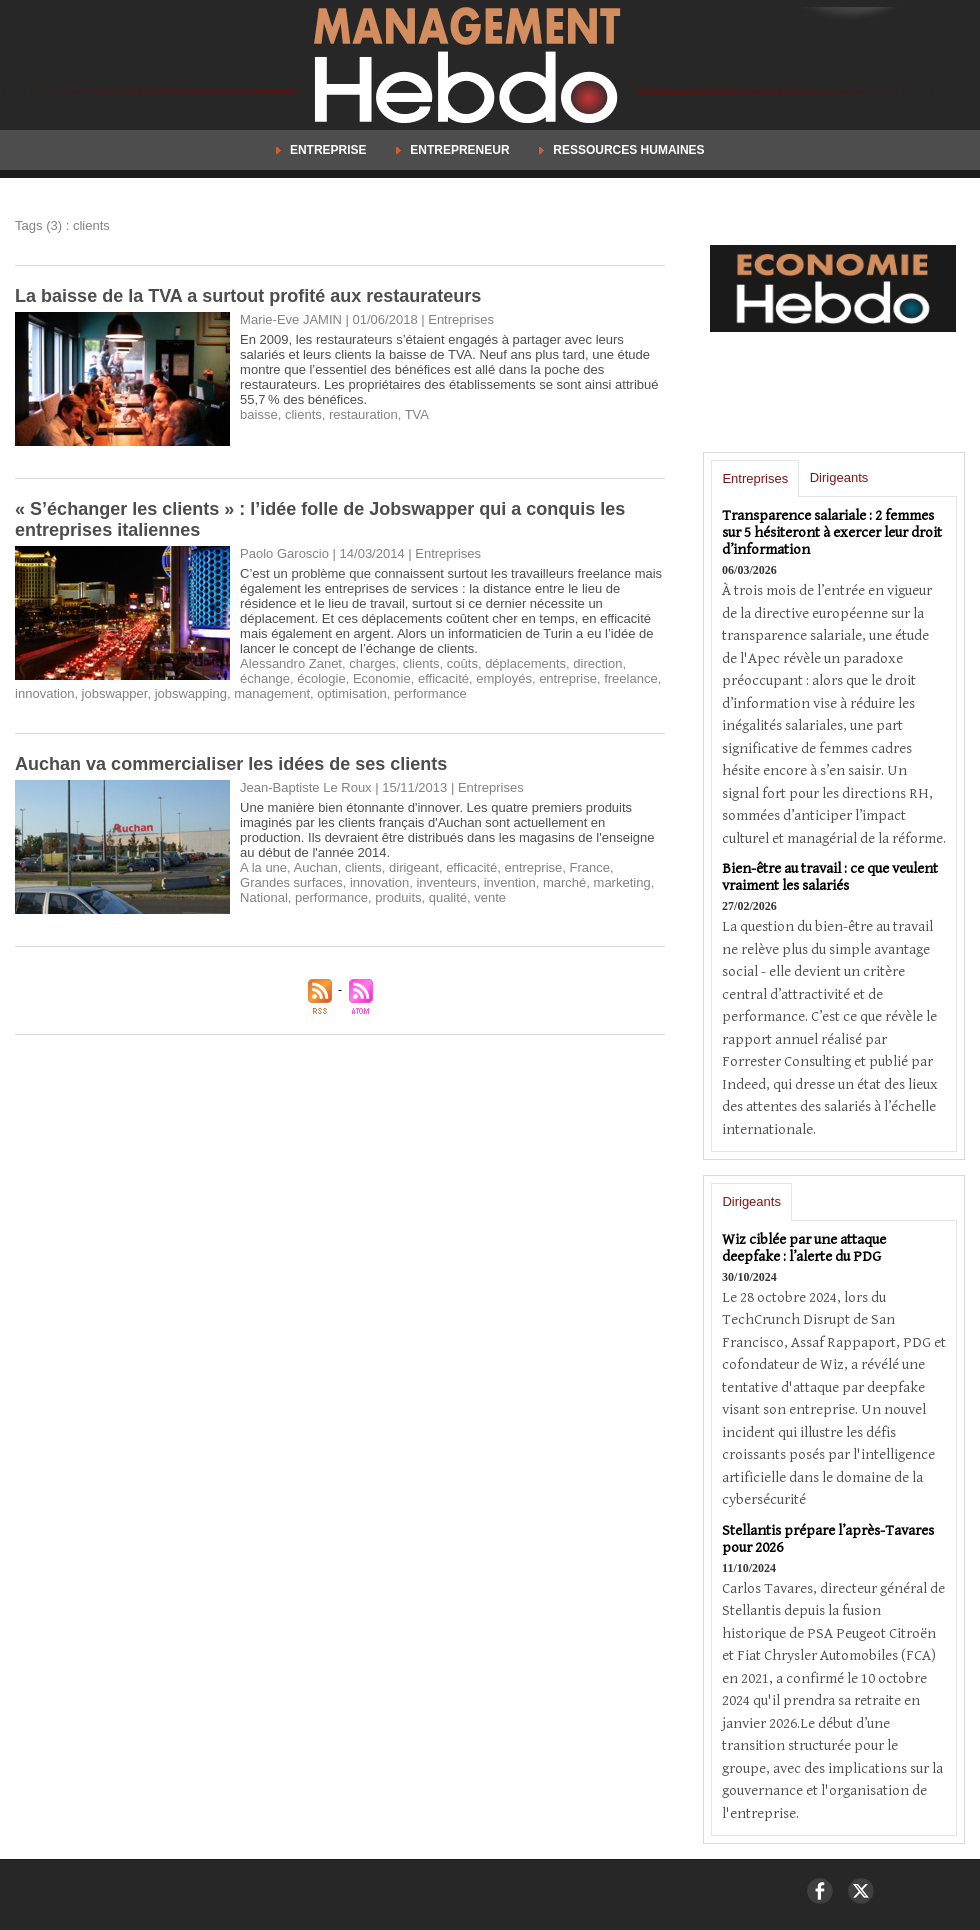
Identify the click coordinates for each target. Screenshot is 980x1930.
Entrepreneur (454, 150)
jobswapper (115, 693)
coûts (462, 663)
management (272, 693)
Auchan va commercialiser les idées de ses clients (231, 764)
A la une (263, 867)
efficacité (443, 678)
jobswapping (191, 693)
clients (303, 414)
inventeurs (446, 882)
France (590, 867)
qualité (448, 897)
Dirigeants (839, 477)
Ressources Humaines (622, 150)
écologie (321, 678)
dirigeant (414, 867)
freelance (630, 678)
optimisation (351, 693)
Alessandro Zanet (291, 663)
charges (372, 663)
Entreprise (323, 150)
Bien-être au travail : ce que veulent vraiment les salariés (830, 877)
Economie (382, 678)
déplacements (525, 663)
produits (398, 897)
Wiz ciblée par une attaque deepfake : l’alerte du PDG (804, 1248)
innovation (44, 693)
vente (490, 897)
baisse (259, 414)
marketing (622, 882)
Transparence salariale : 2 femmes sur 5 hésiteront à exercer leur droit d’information (832, 532)
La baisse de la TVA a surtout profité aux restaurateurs (248, 296)
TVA (417, 414)
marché (564, 882)
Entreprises (755, 478)
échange (265, 678)
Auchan (316, 867)
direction (597, 663)
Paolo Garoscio (284, 553)
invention (510, 882)
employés (504, 678)
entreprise (568, 678)
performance (430, 693)
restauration (363, 414)
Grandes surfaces (291, 882)
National (264, 897)
